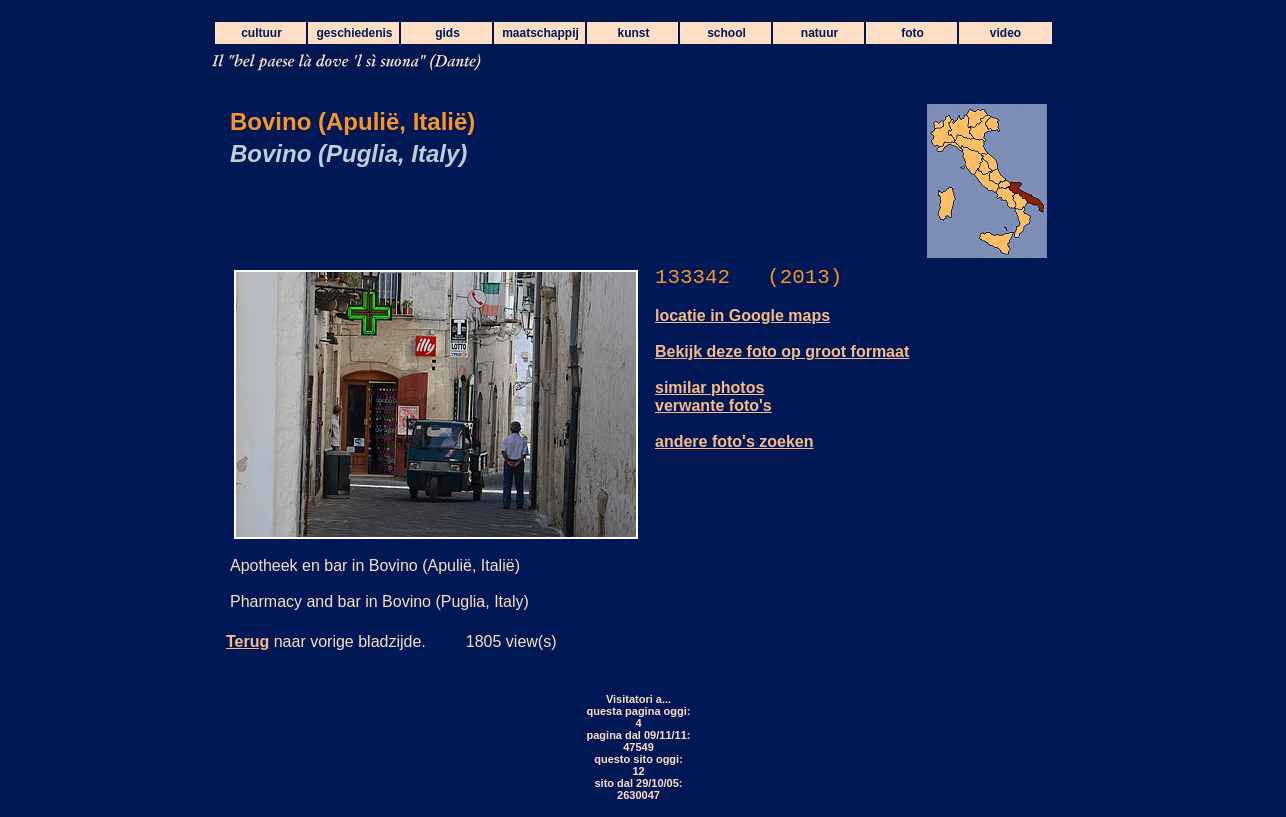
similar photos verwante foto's (713, 396)
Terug (247, 641)
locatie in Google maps (742, 315)
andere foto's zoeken (734, 441)
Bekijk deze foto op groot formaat (782, 351)
